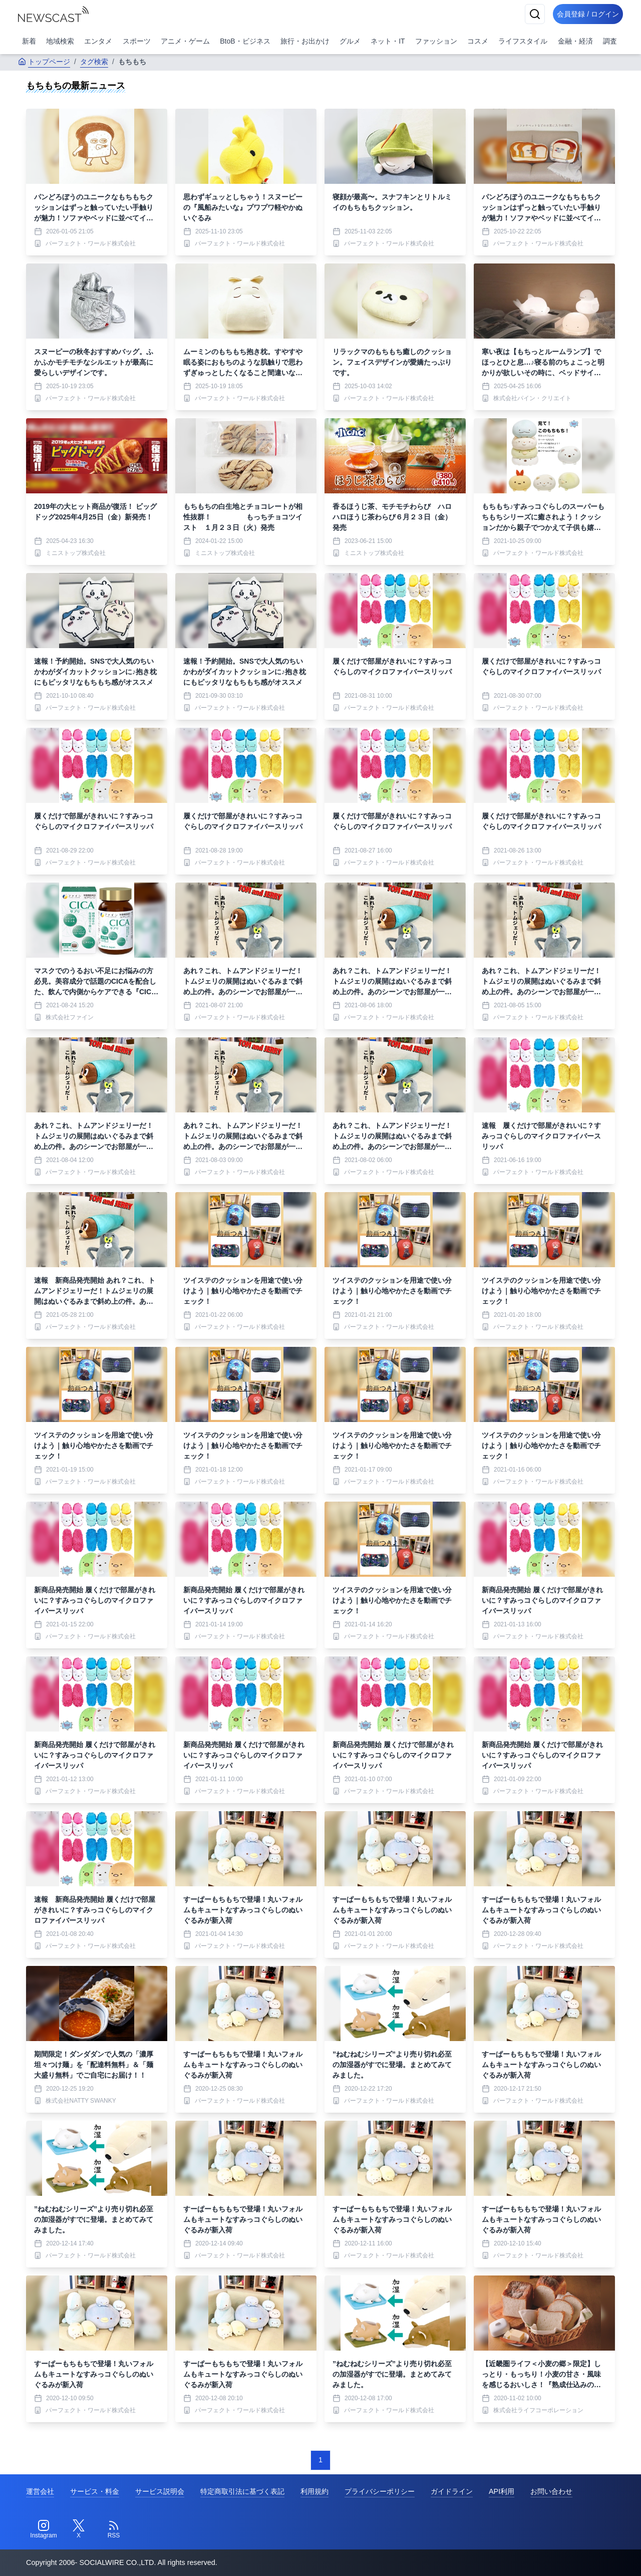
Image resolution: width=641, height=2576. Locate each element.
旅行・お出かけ (305, 41)
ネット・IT (388, 41)
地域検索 (60, 41)
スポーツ (137, 41)
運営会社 (40, 2491)
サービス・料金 (94, 2491)
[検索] (527, 14)
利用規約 (314, 2491)
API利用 (501, 2491)
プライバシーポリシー (380, 2491)
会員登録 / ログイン (584, 14)
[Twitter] (78, 2529)
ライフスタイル (522, 41)
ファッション (436, 41)
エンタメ (98, 41)
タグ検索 (94, 62)
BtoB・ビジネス (245, 41)
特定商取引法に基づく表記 (242, 2491)
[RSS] (113, 2529)
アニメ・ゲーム (185, 41)
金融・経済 (575, 41)
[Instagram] (43, 2529)
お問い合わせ (551, 2491)
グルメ (350, 41)
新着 (29, 41)
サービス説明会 (159, 2491)
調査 (610, 41)
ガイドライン (452, 2491)
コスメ (477, 41)
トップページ (44, 62)
